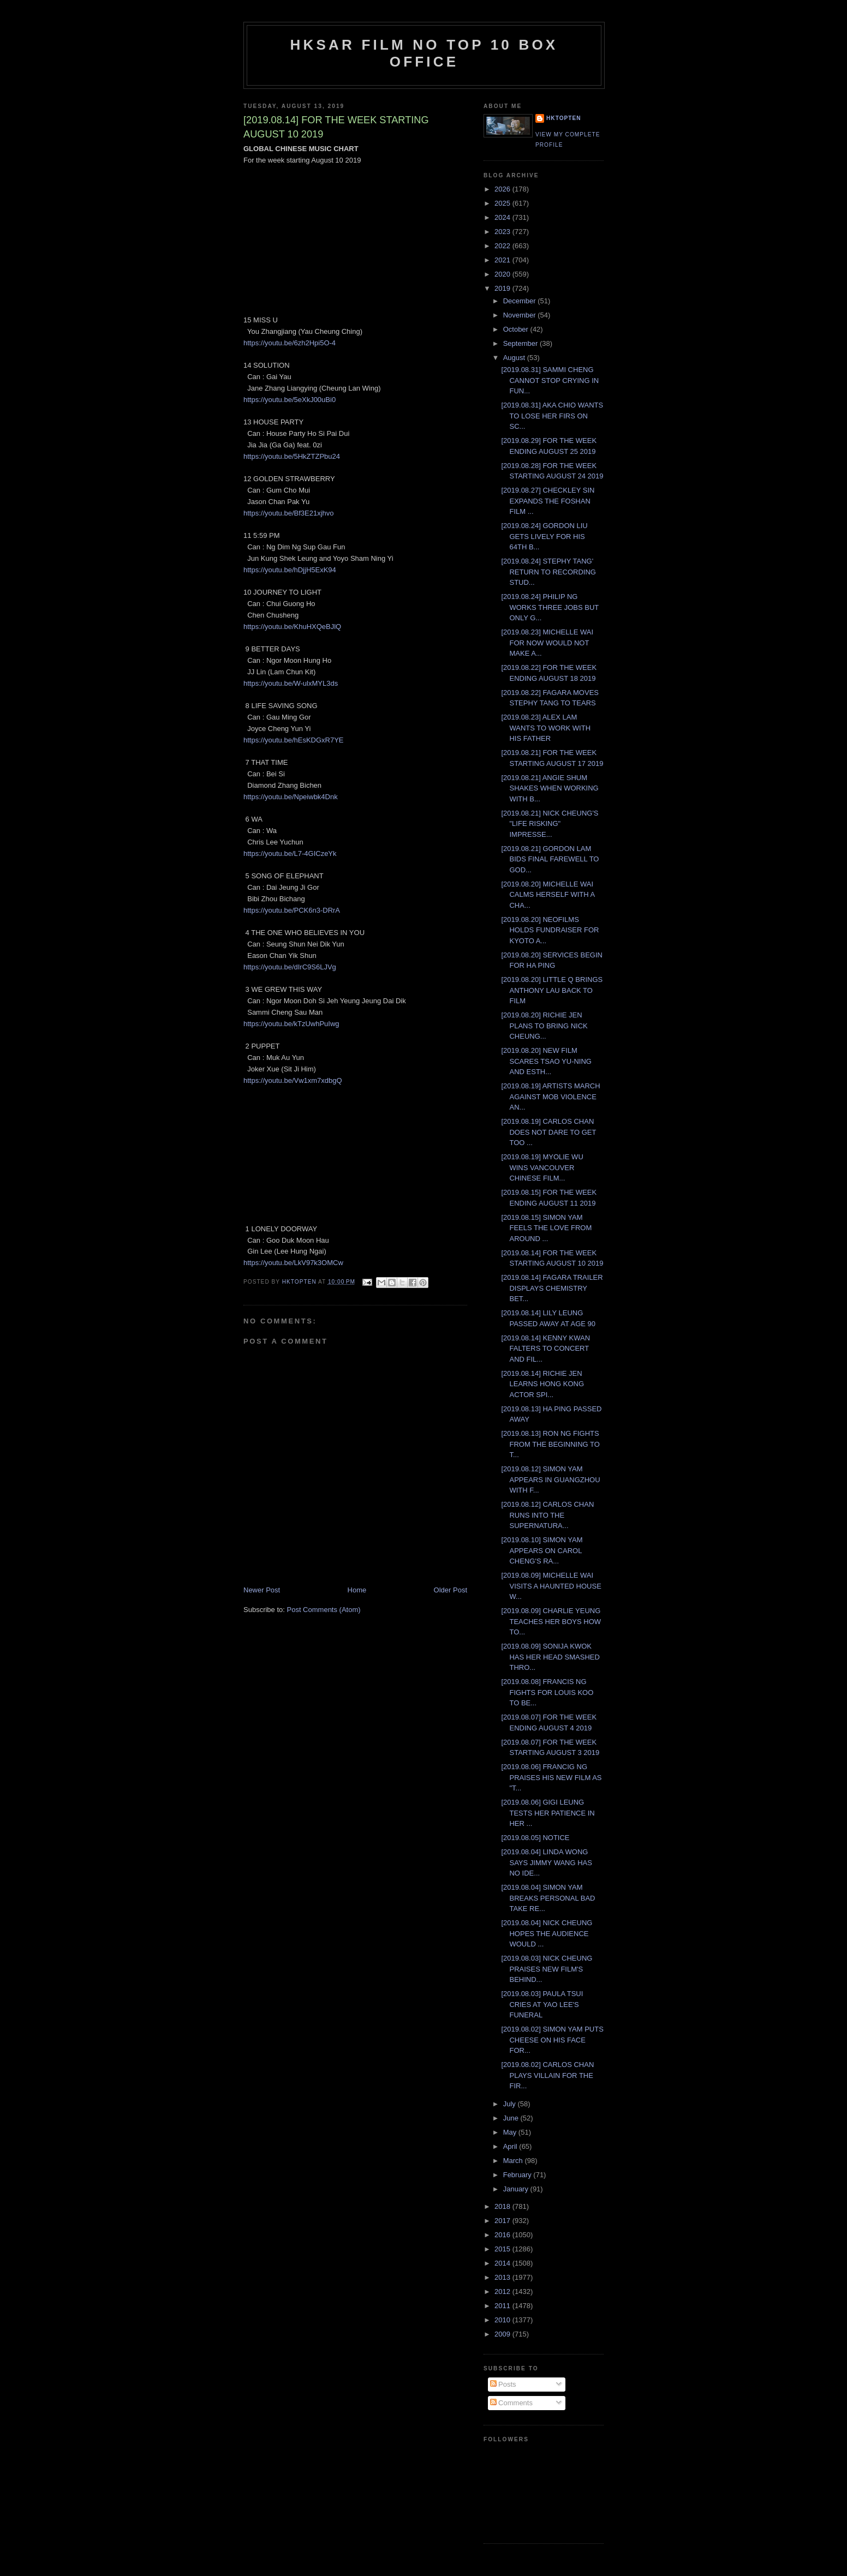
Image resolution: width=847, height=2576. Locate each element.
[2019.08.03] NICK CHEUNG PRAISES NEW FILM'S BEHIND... (546, 1969)
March (514, 2160)
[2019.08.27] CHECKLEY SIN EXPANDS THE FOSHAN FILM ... (547, 501)
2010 (503, 2320)
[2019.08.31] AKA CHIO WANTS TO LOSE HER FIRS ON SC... (552, 415)
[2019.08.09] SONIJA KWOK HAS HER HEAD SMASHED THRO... (550, 1657)
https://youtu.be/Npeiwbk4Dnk (290, 797)
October (516, 329)
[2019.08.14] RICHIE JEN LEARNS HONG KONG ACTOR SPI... (542, 1384)
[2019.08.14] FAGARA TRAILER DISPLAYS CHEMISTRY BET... (552, 1288)
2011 (503, 2306)
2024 (503, 217)
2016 (503, 2235)
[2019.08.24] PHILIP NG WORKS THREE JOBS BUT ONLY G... (550, 607)
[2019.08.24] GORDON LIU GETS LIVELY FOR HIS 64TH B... (544, 536)
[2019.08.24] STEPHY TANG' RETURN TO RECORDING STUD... (548, 571)
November (520, 315)
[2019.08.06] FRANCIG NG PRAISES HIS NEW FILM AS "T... (551, 1777)
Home (357, 1590)
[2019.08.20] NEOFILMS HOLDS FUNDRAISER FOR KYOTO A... (550, 930)
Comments (511, 2403)
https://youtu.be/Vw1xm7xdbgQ (292, 1080)
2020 (503, 274)
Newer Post (261, 1590)
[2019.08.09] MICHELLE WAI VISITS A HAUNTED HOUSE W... (551, 1586)
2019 (503, 288)
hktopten (563, 118)
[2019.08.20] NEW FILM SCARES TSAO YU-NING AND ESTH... (546, 1061)
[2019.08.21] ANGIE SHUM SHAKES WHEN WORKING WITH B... (549, 788)
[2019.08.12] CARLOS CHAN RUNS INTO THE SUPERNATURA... (547, 1515)
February (518, 2175)
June (512, 2118)
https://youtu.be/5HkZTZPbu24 (291, 456)
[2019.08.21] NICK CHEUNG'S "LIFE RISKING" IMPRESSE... (549, 823)
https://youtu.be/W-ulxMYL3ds (290, 683)
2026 (503, 189)
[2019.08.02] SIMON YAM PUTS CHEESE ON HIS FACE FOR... (552, 2039)
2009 (503, 2334)
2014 (503, 2263)
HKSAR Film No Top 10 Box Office (424, 53)
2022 (503, 246)
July (510, 2104)
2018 (503, 2206)
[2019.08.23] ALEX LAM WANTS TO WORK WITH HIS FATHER (545, 727)
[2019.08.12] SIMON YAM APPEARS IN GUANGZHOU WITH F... (550, 1479)
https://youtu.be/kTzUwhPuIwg (291, 1024)
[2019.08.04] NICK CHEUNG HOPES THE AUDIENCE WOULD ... (546, 1933)
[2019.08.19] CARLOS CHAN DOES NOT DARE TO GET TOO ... (548, 1132)
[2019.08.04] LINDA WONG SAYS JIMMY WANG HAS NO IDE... (546, 1862)
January (516, 2189)
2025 (503, 203)
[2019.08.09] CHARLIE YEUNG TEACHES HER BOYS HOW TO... (551, 1621)
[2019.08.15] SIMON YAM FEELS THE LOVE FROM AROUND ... (546, 1228)
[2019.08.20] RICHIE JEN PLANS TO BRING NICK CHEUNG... (544, 1025)
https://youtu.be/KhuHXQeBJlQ (292, 626)
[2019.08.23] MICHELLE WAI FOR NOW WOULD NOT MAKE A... (547, 642)
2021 (503, 260)
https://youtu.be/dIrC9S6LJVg (289, 967)
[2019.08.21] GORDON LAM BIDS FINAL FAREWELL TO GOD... (550, 859)
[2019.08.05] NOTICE (535, 1838)
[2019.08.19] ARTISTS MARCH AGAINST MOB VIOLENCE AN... (550, 1096)
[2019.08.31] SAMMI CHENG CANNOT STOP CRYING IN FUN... (550, 380)
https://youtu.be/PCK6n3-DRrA (291, 910)
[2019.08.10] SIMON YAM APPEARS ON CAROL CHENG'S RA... (541, 1550)
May (510, 2132)
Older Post (450, 1590)
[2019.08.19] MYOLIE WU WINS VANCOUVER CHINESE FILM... (542, 1167)
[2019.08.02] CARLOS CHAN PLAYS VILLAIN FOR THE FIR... (547, 2075)
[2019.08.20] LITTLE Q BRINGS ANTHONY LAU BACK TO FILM (552, 990)
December (520, 301)
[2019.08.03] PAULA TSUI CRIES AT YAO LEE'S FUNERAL (542, 2004)
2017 (503, 2220)
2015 (503, 2249)
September (521, 343)
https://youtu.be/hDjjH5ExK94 (289, 570)
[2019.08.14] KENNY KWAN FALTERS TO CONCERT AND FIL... (545, 1348)
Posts (503, 2384)
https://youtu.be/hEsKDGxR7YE (293, 740)
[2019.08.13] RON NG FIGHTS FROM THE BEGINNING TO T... (550, 1444)
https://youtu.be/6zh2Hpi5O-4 (289, 343)
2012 (503, 2291)
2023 (503, 231)
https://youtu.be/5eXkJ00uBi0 (289, 400)
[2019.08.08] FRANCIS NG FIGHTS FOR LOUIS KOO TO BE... (547, 1692)
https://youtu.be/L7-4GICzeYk (290, 853)
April (511, 2146)
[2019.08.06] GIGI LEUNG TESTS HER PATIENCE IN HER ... (547, 1813)
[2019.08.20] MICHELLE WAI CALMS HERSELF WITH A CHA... (547, 894)
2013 (503, 2277)
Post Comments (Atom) (324, 1609)
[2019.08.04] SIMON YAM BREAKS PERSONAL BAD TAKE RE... (548, 1898)
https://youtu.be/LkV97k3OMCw (293, 1263)
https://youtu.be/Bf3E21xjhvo (288, 513)
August (515, 358)
